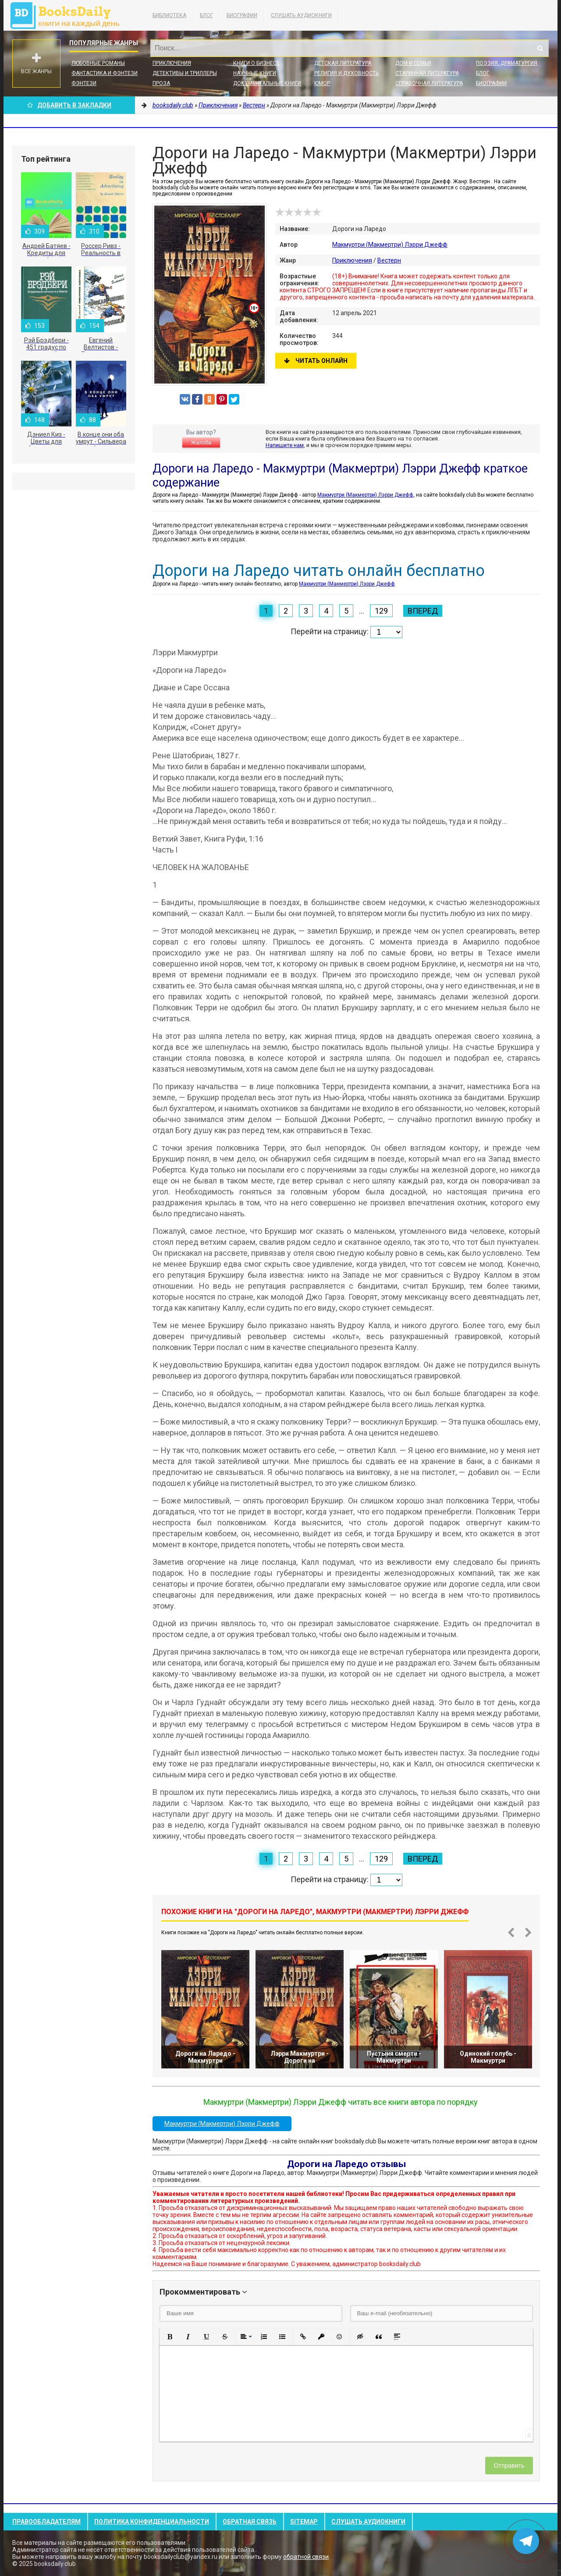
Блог (206, 15)
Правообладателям (46, 2521)
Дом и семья (413, 63)
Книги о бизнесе (256, 63)
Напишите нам (285, 445)
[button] (169, 2336)
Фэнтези (83, 83)
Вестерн (389, 260)
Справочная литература (429, 83)
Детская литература (342, 63)
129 (381, 610)
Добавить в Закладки (69, 105)
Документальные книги (267, 83)
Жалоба (201, 443)
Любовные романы (98, 63)
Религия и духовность (346, 73)
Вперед (423, 610)
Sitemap (304, 2521)
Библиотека (169, 15)
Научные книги (254, 73)
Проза (161, 83)
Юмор (322, 83)
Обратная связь (250, 2521)
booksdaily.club (69, 15)
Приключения (172, 63)
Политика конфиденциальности (151, 2521)
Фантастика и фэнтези (104, 73)
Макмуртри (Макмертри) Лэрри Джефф (389, 244)
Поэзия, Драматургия (506, 63)
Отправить (509, 2465)
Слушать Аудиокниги (301, 15)
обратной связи (306, 2556)
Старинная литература (427, 73)
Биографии (242, 15)
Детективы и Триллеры (185, 73)
